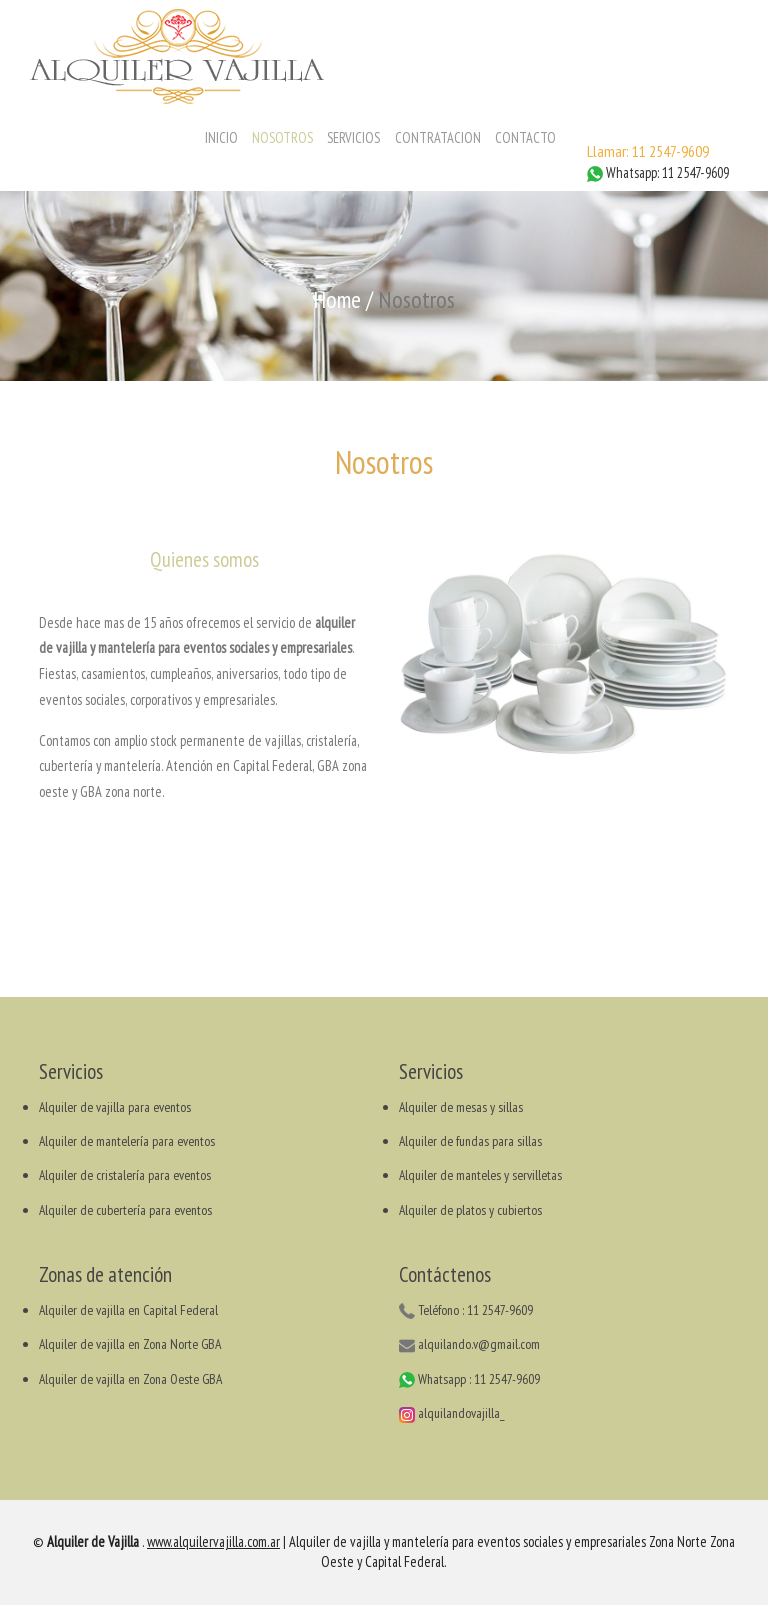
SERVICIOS (353, 137)
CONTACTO (525, 137)
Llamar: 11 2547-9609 (648, 151)
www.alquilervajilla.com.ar (213, 1541)
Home (337, 299)
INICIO (221, 137)
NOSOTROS (282, 137)
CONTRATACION (438, 137)
